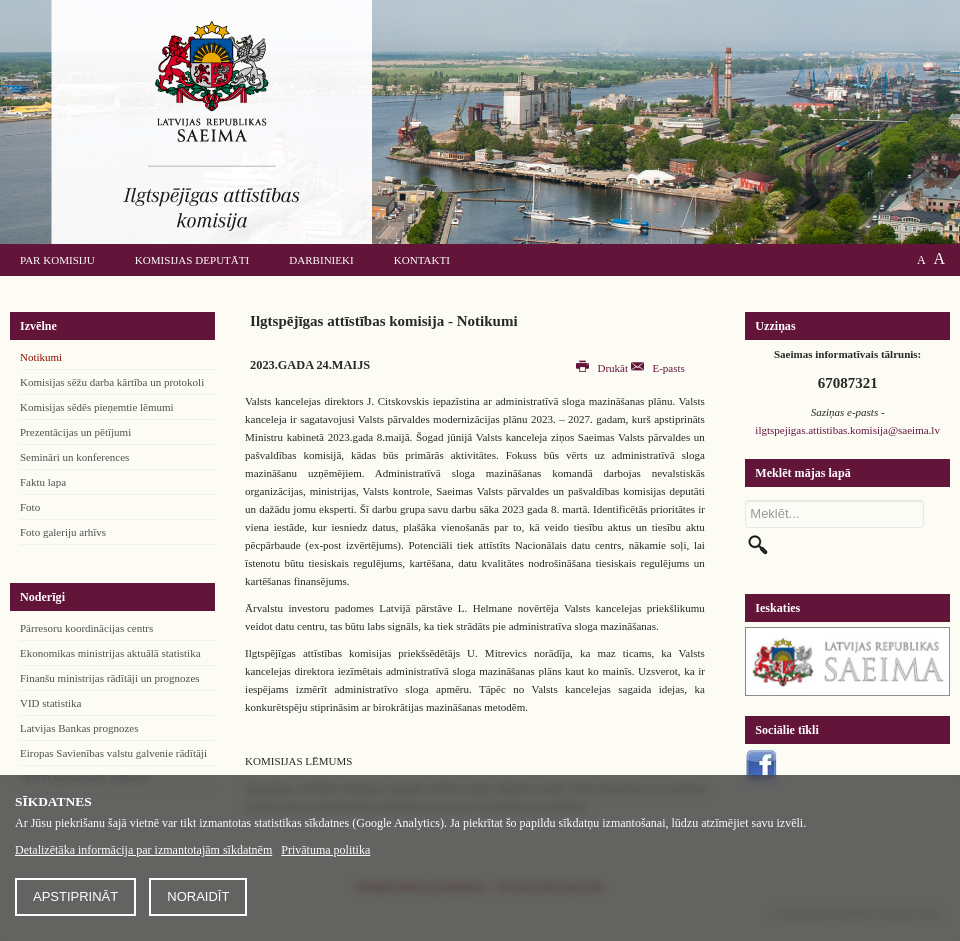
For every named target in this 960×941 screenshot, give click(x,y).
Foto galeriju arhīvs (63, 532)
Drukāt (603, 368)
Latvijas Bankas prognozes (79, 728)
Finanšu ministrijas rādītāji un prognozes (110, 678)
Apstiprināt (75, 896)
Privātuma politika (325, 850)
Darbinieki (321, 260)
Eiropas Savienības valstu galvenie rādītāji (113, 753)
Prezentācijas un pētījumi (75, 432)
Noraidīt (198, 896)
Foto (30, 507)
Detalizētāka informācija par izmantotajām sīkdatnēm (143, 850)
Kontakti (422, 260)
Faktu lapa (43, 482)
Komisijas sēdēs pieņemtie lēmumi (97, 407)
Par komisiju (57, 260)
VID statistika (50, 703)
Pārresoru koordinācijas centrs (86, 628)
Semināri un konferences (74, 457)
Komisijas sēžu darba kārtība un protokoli (112, 382)
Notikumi (41, 357)
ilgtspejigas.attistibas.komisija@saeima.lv (847, 430)
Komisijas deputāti (192, 260)
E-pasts (658, 368)
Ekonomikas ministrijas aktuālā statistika (110, 653)
